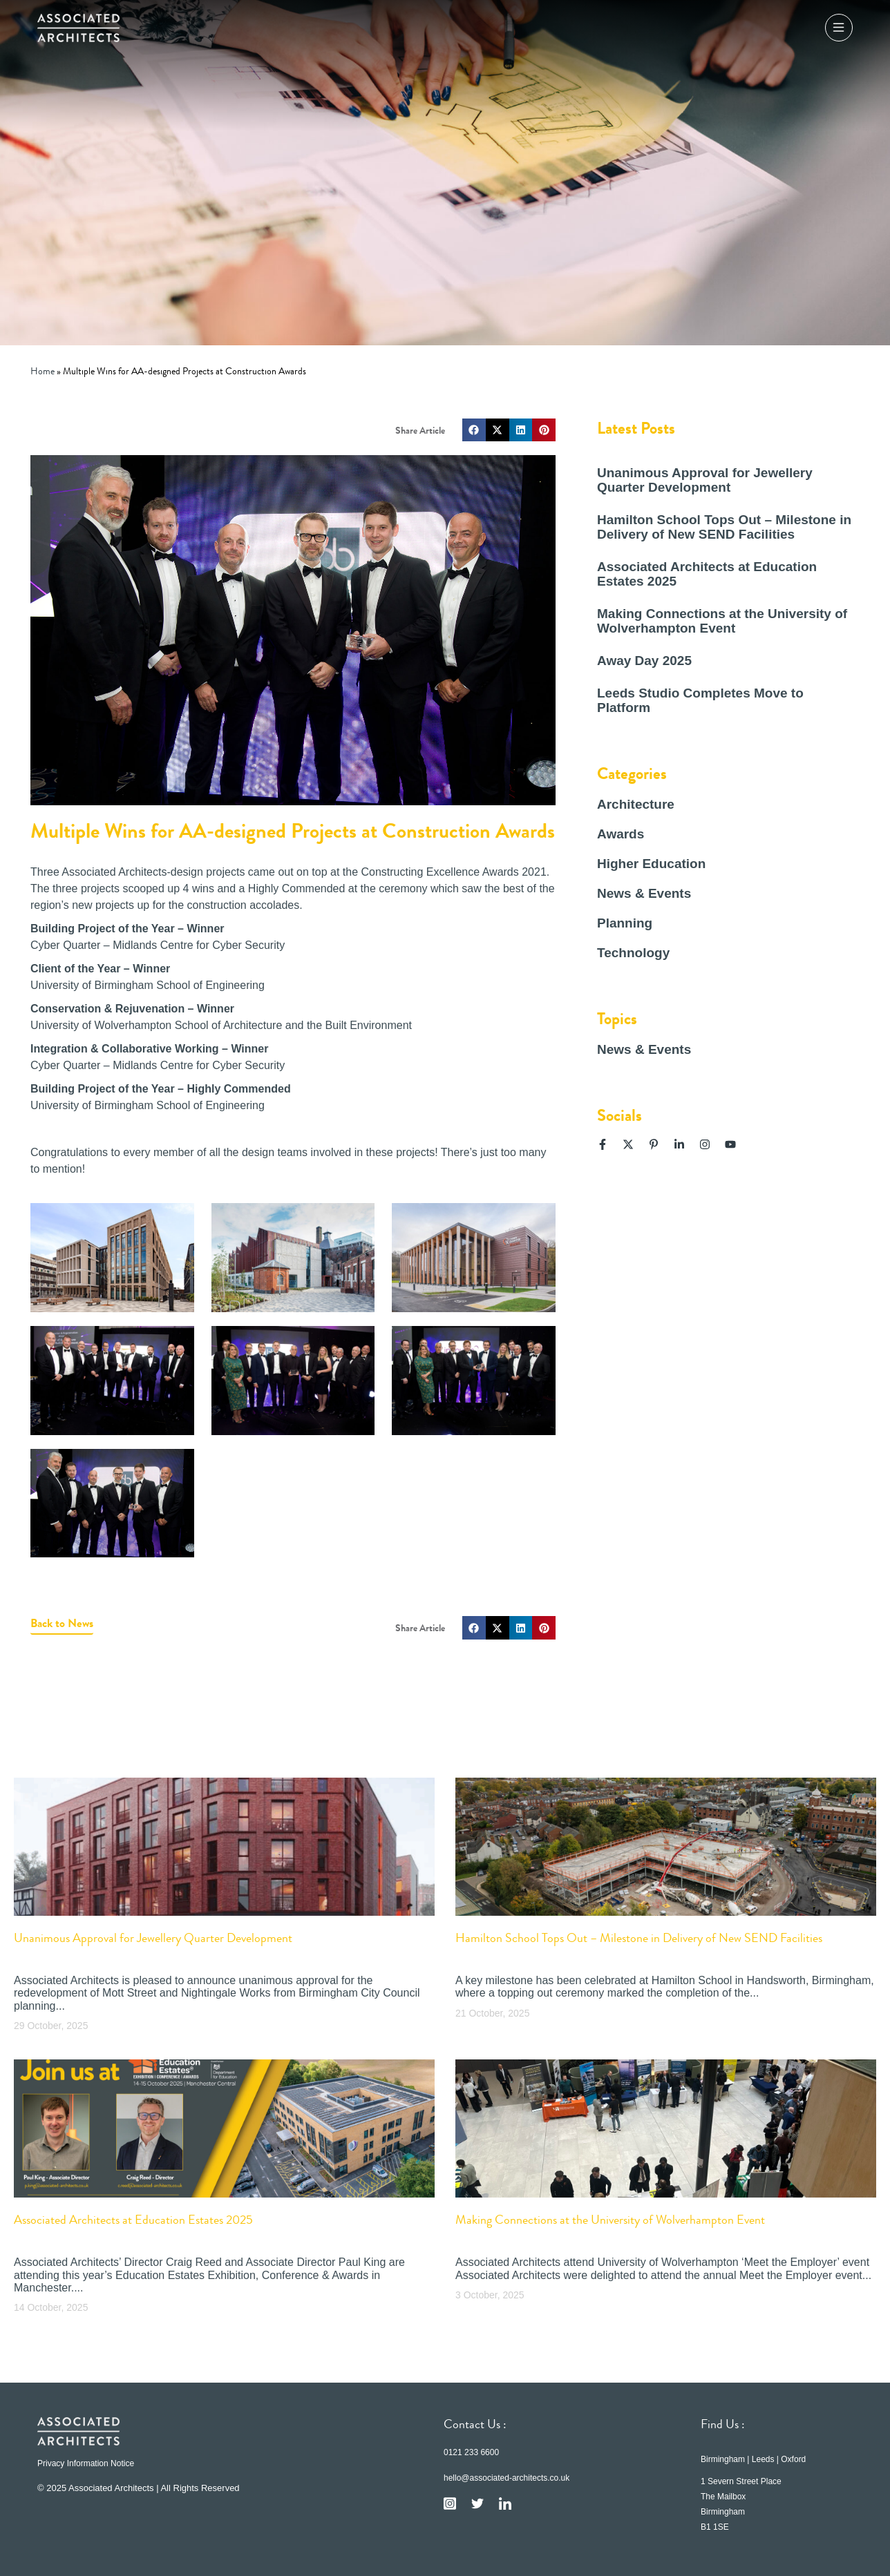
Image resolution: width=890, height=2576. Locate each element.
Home (42, 371)
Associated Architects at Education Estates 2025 (133, 2220)
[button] (474, 430)
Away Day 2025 (644, 660)
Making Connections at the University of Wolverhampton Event (722, 620)
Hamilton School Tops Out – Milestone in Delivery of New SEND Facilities (724, 526)
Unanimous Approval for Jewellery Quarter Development (705, 479)
